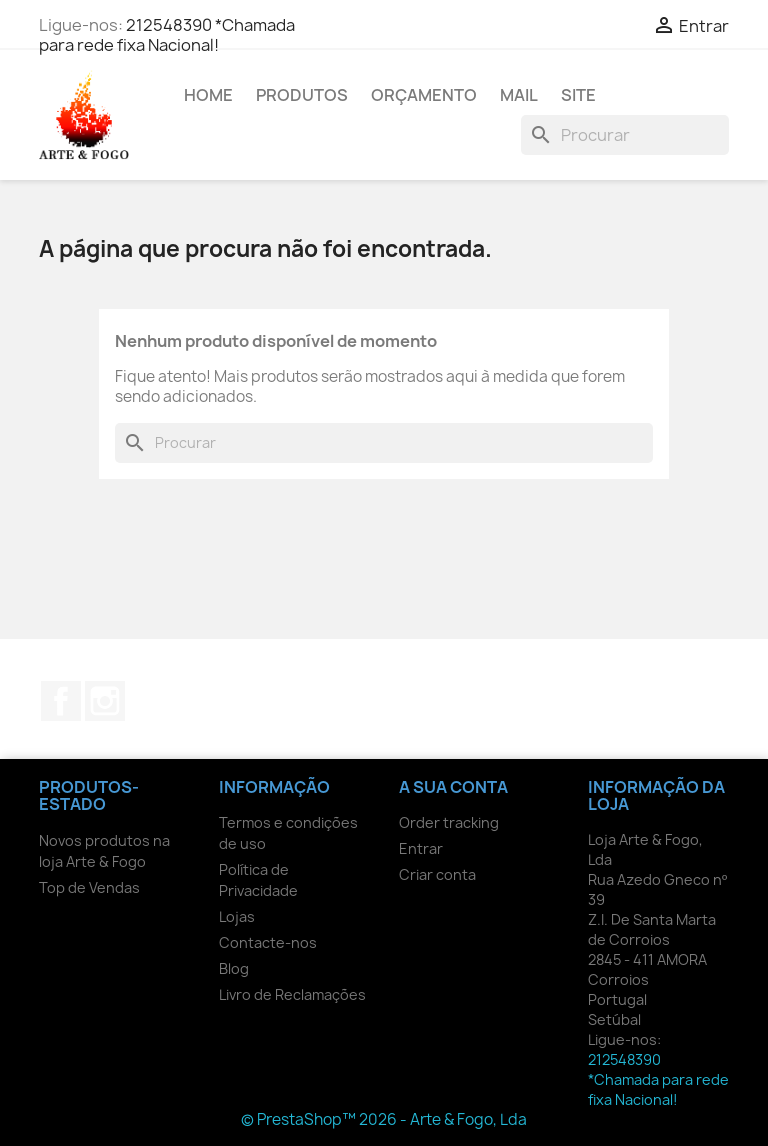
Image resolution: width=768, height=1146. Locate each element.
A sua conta (453, 787)
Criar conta (437, 874)
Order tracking (449, 822)
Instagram (105, 701)
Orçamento (424, 95)
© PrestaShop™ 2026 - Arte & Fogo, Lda (384, 1119)
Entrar (421, 848)
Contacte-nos (268, 942)
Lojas (237, 916)
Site (578, 95)
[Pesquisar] (625, 135)
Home (208, 95)
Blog (234, 968)
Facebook (61, 701)
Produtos (302, 95)
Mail (519, 95)
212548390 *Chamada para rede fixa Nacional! (167, 35)
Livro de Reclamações (292, 994)
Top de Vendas (89, 887)
